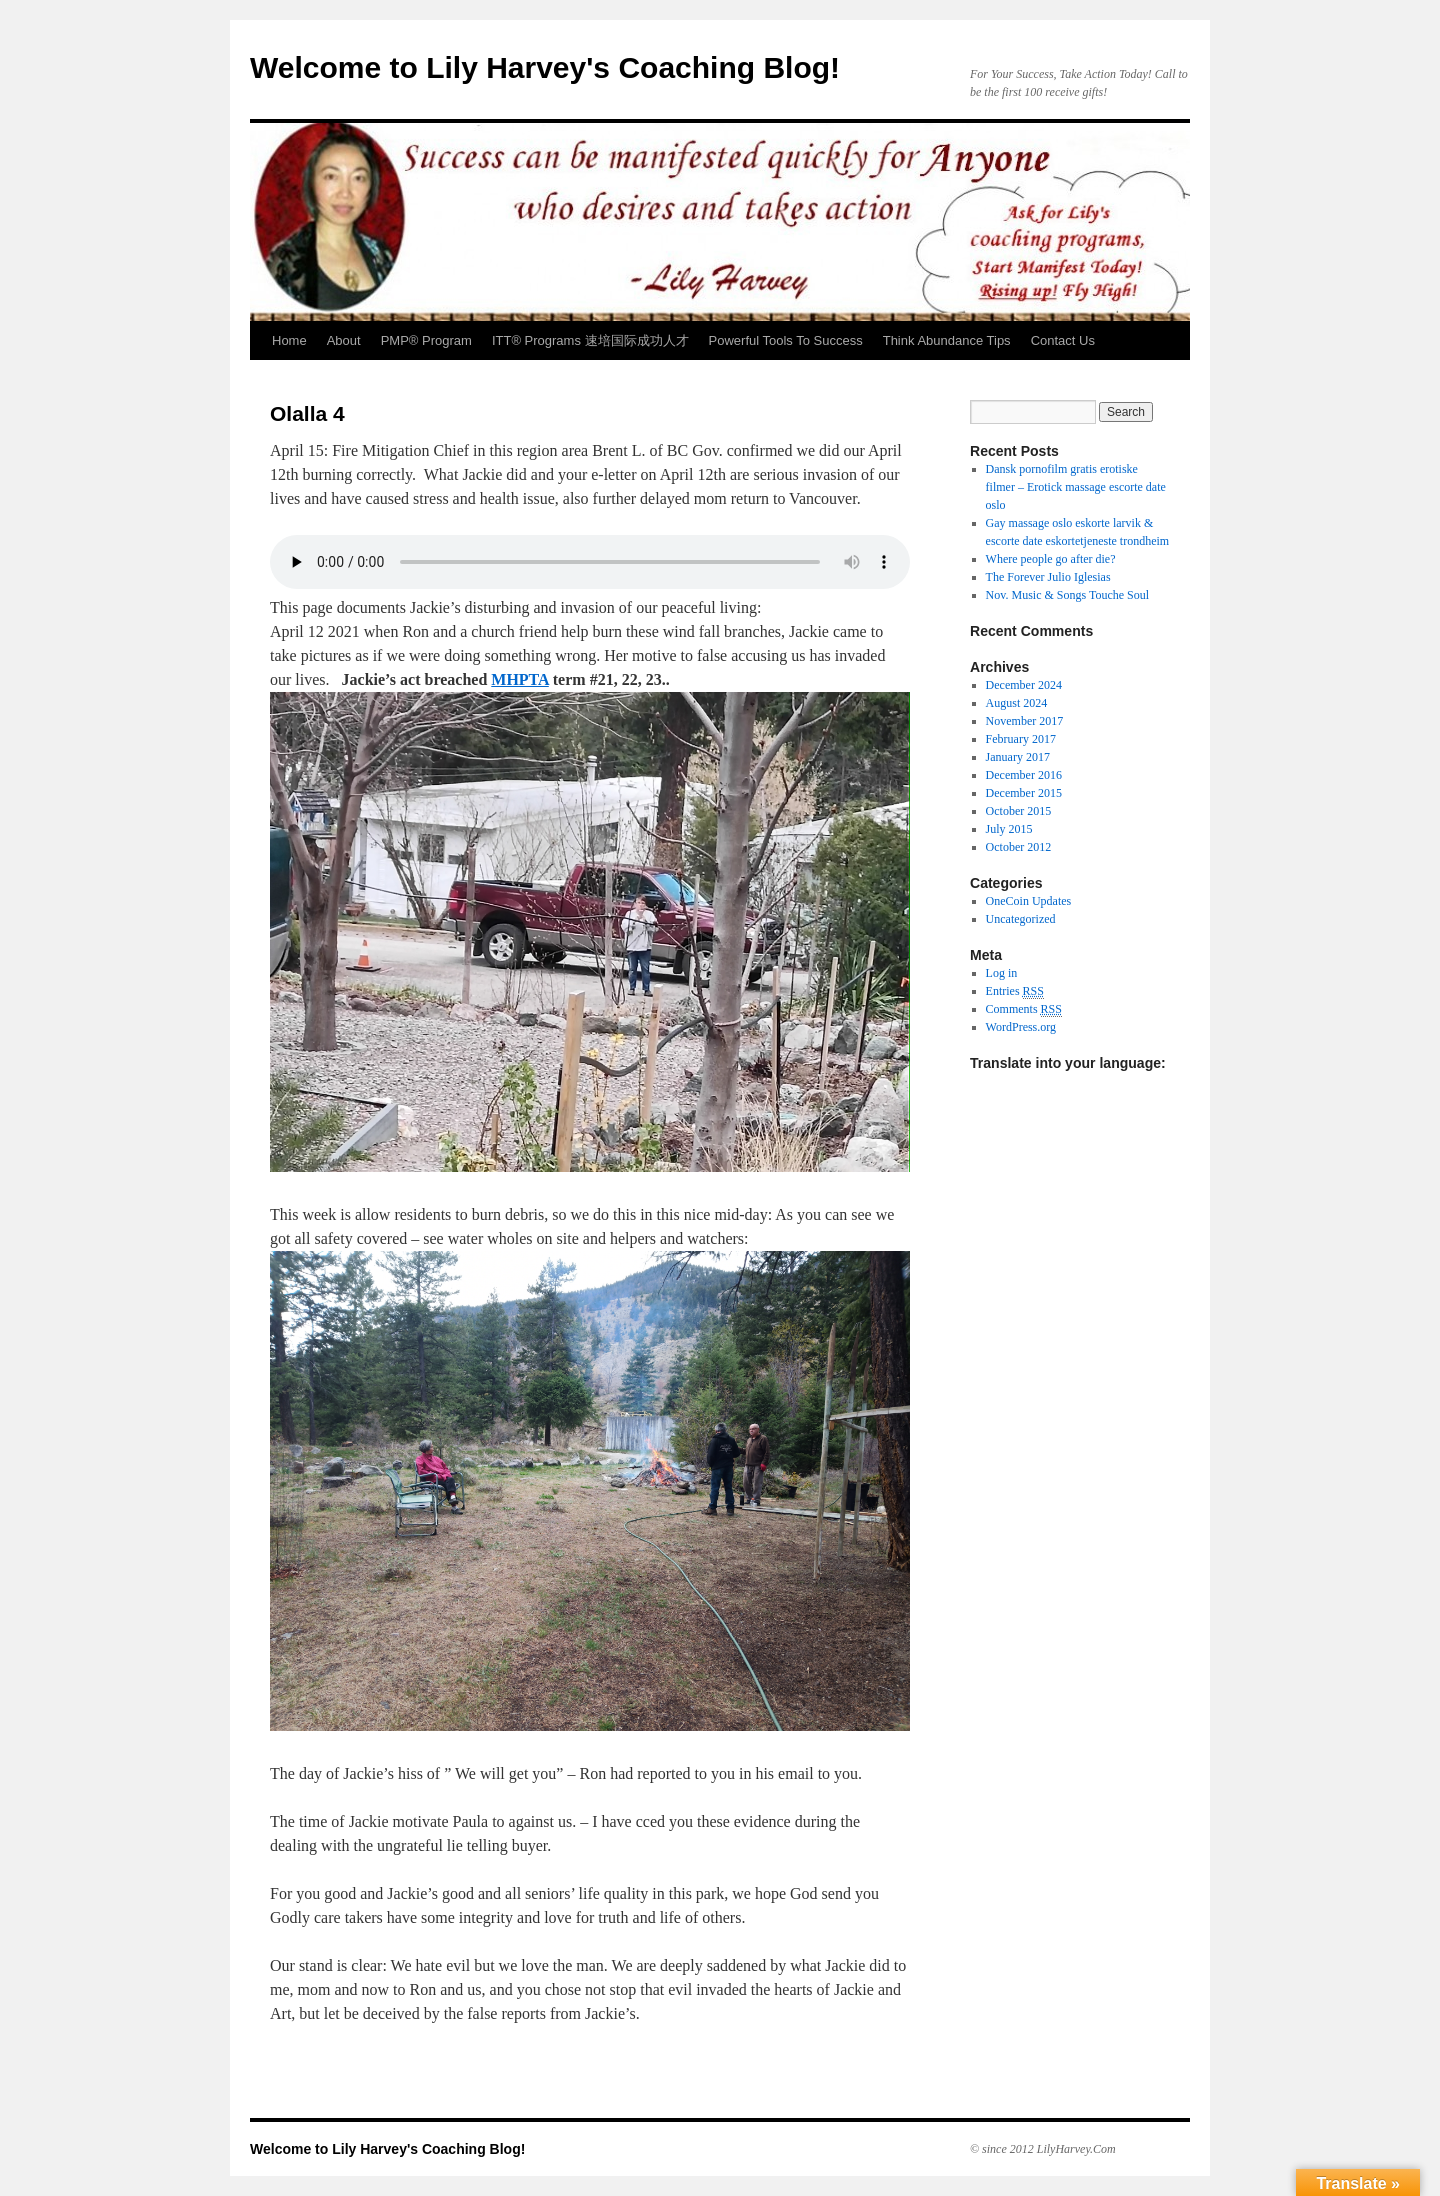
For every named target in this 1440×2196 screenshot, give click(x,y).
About (344, 340)
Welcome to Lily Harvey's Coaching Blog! (545, 67)
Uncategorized (1021, 919)
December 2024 (1024, 685)
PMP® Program (426, 340)
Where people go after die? (1051, 559)
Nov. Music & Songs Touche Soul (1068, 595)
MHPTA (519, 679)
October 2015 (1019, 811)
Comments (1024, 1009)
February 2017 (1021, 739)
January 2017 (1018, 757)
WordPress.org (1021, 1027)
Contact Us (1063, 340)
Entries (1015, 991)
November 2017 (1025, 721)
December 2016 (1024, 775)
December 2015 (1024, 793)
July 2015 (1009, 829)
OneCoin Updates (1029, 901)
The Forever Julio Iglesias (1048, 577)
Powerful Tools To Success (786, 340)
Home (289, 340)
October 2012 (1019, 847)
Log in (1002, 973)
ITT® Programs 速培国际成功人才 (590, 340)
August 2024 (1017, 703)
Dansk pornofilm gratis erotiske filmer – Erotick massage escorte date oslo (1076, 487)
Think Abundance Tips (947, 340)
